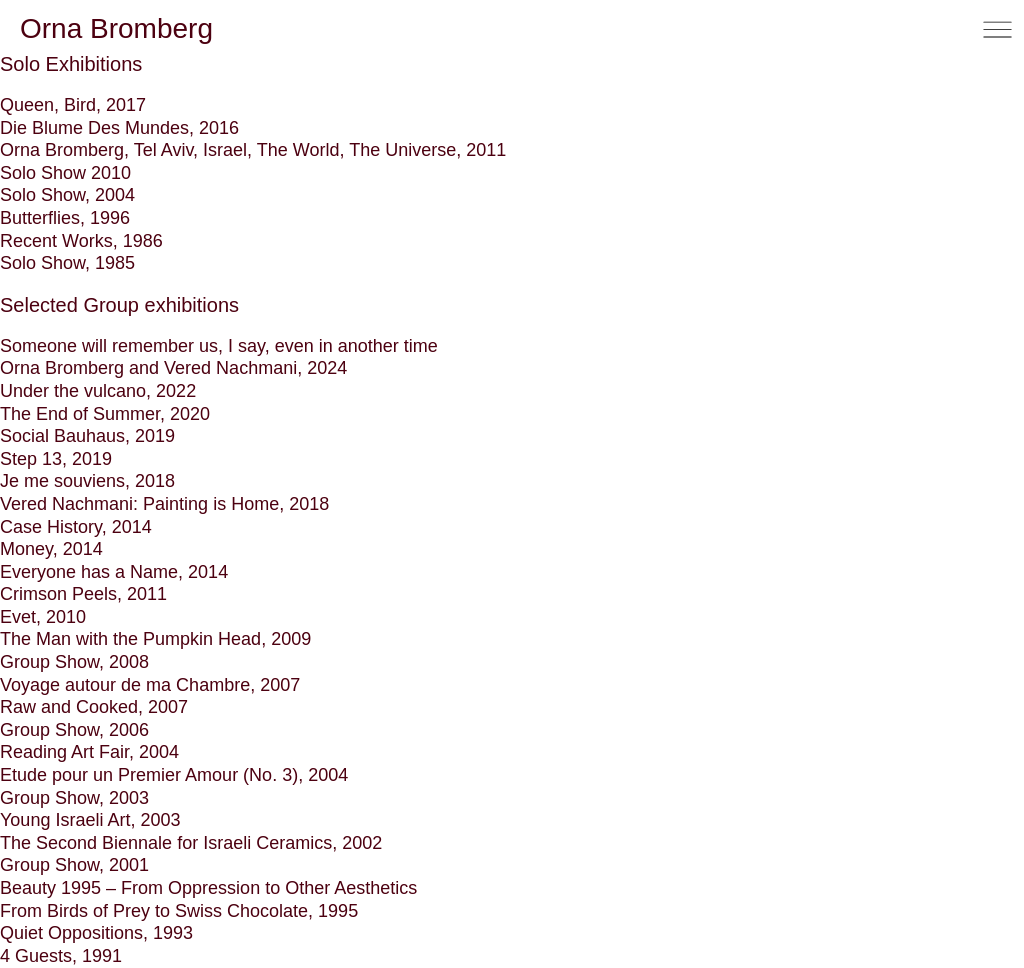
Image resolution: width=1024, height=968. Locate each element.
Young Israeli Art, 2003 (90, 820)
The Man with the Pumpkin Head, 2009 (155, 639)
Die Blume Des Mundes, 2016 (119, 128)
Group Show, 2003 (74, 798)
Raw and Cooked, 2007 (94, 707)
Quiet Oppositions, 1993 (96, 933)
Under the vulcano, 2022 (98, 391)
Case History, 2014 (76, 527)
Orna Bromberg (116, 28)
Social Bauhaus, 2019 (87, 436)
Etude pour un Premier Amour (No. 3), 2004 (174, 775)
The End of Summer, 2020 (105, 414)
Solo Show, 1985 (67, 263)
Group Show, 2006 (74, 730)
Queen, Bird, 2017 (73, 105)
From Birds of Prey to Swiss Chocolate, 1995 (179, 911)
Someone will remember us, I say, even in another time (219, 346)
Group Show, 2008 (74, 662)
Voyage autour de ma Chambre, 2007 (150, 685)
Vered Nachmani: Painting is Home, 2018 (164, 504)
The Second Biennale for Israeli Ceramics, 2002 (191, 843)
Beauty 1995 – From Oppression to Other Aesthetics (208, 888)
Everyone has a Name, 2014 (114, 572)
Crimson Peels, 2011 (83, 594)
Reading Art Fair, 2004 (89, 752)
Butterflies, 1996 (65, 218)
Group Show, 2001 (74, 865)
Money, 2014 (51, 549)
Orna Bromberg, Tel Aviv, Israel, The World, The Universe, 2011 (253, 150)
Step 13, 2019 (56, 459)
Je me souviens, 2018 (87, 481)
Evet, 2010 (43, 617)
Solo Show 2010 (65, 173)
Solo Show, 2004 (67, 195)
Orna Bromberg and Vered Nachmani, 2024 (173, 368)
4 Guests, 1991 (61, 956)
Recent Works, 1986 (81, 241)
